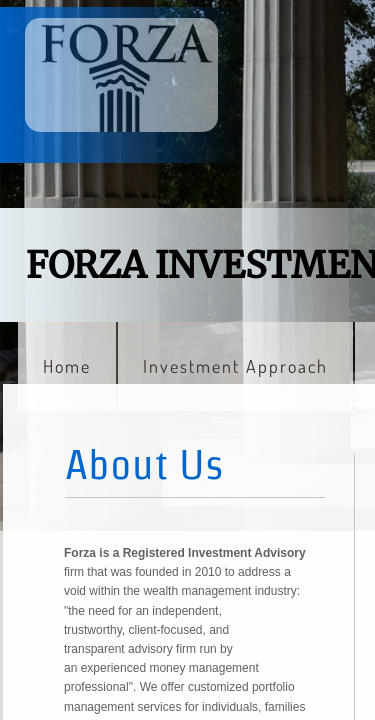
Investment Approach (235, 366)
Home (67, 366)
